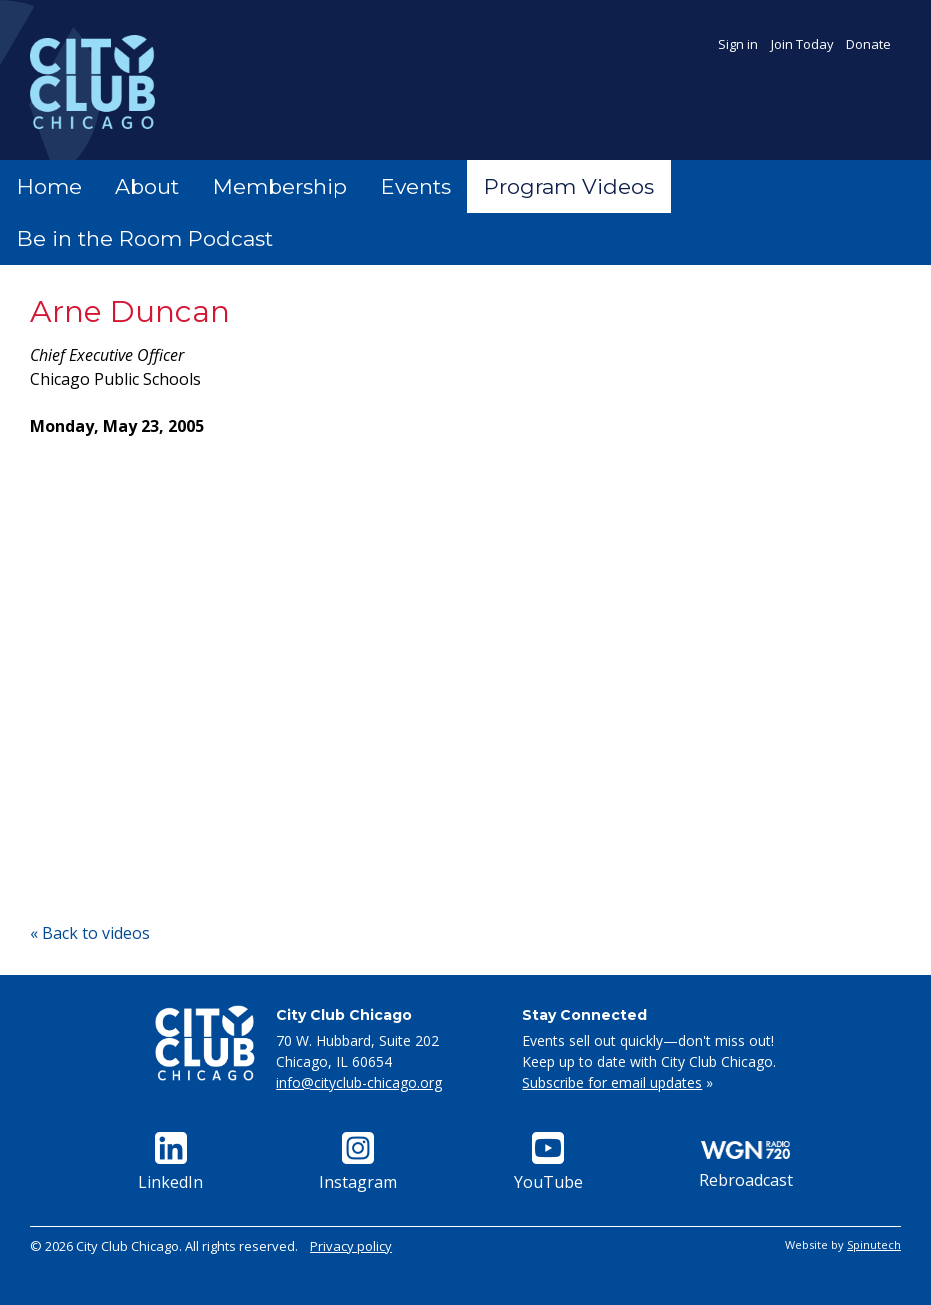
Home (49, 186)
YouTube (548, 1162)
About (147, 186)
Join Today (802, 44)
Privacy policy (351, 1246)
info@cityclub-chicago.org (359, 1082)
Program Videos (569, 186)
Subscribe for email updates (612, 1082)
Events (416, 186)
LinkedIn (170, 1162)
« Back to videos (90, 933)
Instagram (358, 1162)
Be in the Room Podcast (145, 238)
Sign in (738, 44)
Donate (868, 44)
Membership (280, 186)
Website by (843, 1244)
